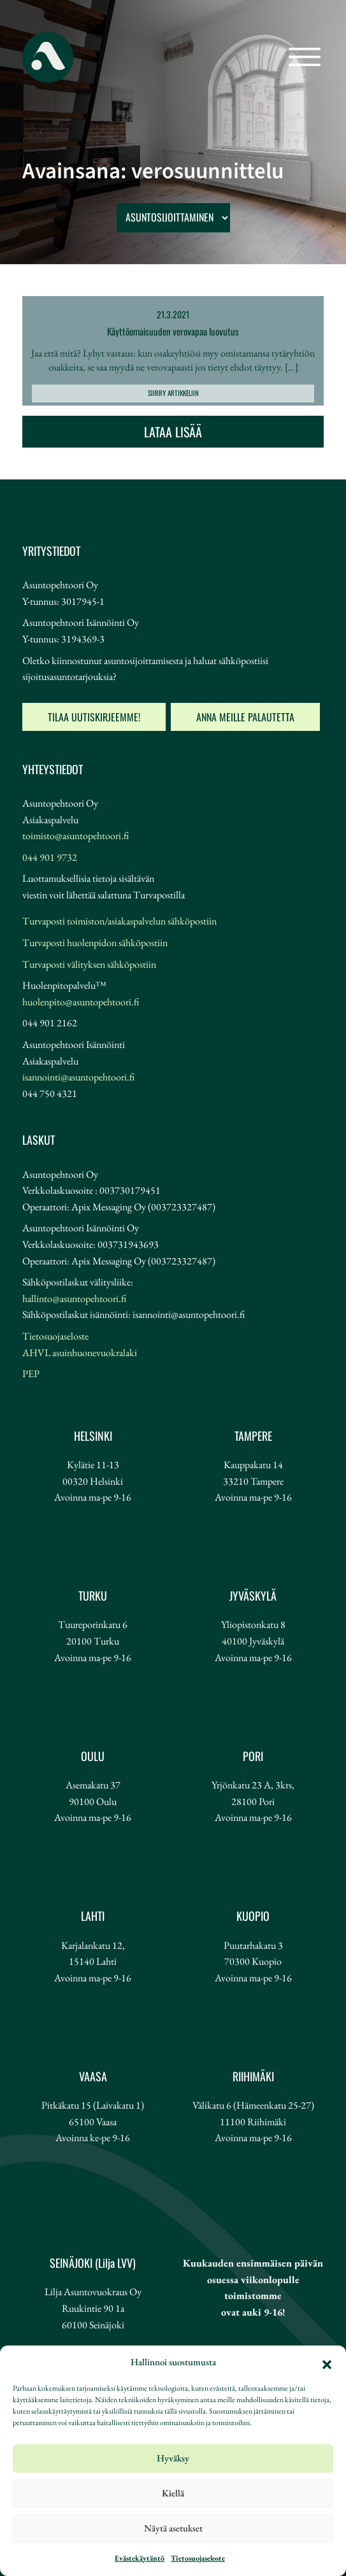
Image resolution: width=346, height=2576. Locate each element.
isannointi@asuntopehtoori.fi (78, 1077)
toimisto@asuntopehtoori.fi (75, 835)
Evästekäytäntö (139, 2558)
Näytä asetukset (173, 2528)
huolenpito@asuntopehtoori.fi (80, 1001)
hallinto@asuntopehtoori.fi (74, 1298)
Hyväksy (173, 2458)
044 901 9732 (49, 857)
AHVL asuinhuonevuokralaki (79, 1352)
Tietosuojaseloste (198, 2558)
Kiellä (173, 2493)
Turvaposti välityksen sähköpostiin (89, 964)
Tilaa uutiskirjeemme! (94, 717)
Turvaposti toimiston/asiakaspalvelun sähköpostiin (119, 921)
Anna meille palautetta (245, 717)
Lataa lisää (173, 431)
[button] (327, 2362)
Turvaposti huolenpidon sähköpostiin (95, 942)
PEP (31, 1373)
